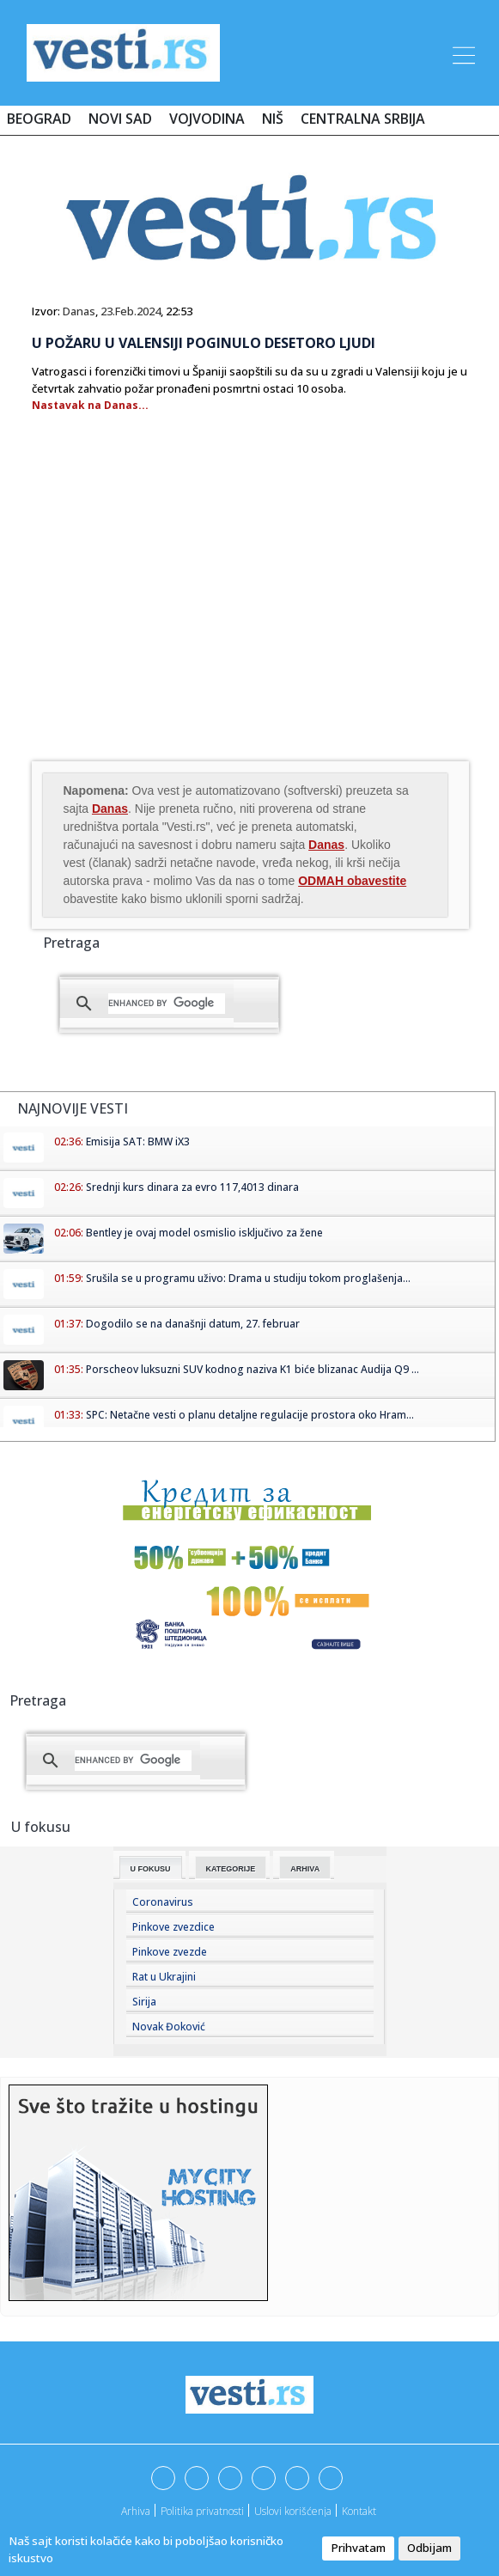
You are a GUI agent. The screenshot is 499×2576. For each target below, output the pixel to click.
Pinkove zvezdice (173, 1927)
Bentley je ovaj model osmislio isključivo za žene (204, 1232)
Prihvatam (358, 2547)
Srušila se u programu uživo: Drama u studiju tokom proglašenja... (248, 1278)
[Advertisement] (176, 620)
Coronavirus (162, 1902)
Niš (272, 118)
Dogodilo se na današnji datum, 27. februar (193, 1323)
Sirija (144, 2001)
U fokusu (151, 1869)
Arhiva (304, 1869)
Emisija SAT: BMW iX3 (138, 1141)
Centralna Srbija (363, 118)
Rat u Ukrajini (164, 1976)
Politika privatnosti (202, 2511)
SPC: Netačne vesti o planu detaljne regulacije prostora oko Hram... (250, 1414)
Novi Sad (120, 118)
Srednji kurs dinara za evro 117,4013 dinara (192, 1187)
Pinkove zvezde (169, 1951)
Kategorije (231, 1869)
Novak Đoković (168, 2026)
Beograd (39, 118)
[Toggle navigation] (462, 52)
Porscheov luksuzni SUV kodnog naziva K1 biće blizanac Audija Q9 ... (252, 1369)
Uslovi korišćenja (293, 2511)
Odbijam (429, 2547)
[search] (166, 1003)
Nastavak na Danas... (90, 405)
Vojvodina (207, 118)
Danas (79, 311)
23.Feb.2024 (130, 311)
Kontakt (359, 2511)
